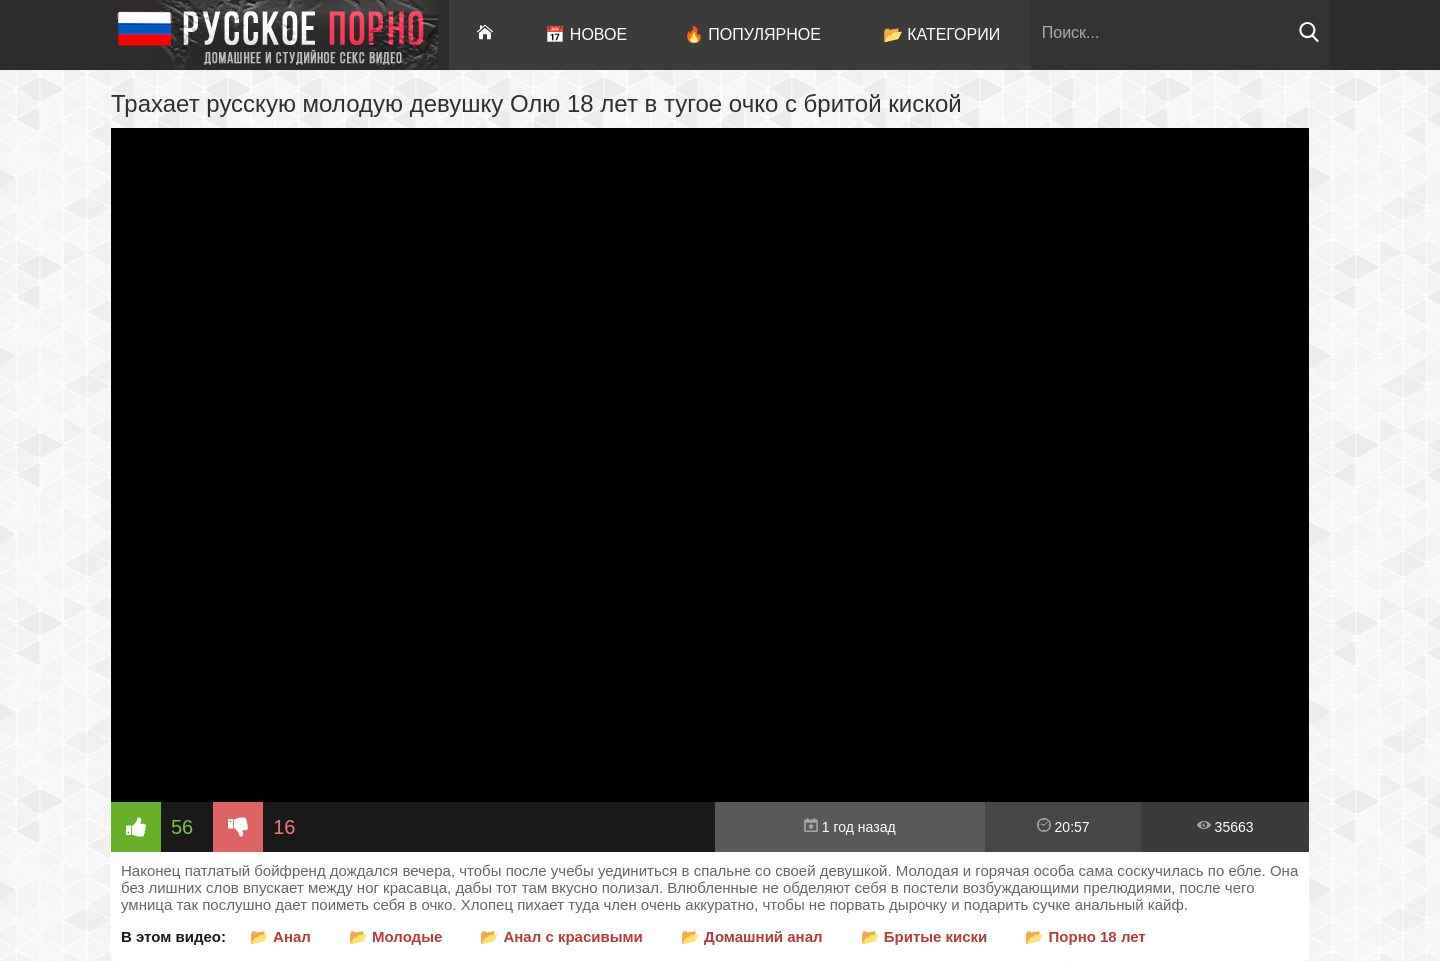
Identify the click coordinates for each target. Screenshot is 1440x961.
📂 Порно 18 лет (1085, 936)
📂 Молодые (395, 936)
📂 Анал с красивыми (561, 936)
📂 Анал (280, 936)
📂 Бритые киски (924, 936)
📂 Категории (942, 34)
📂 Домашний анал (752, 936)
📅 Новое (586, 34)
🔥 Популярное (752, 34)
